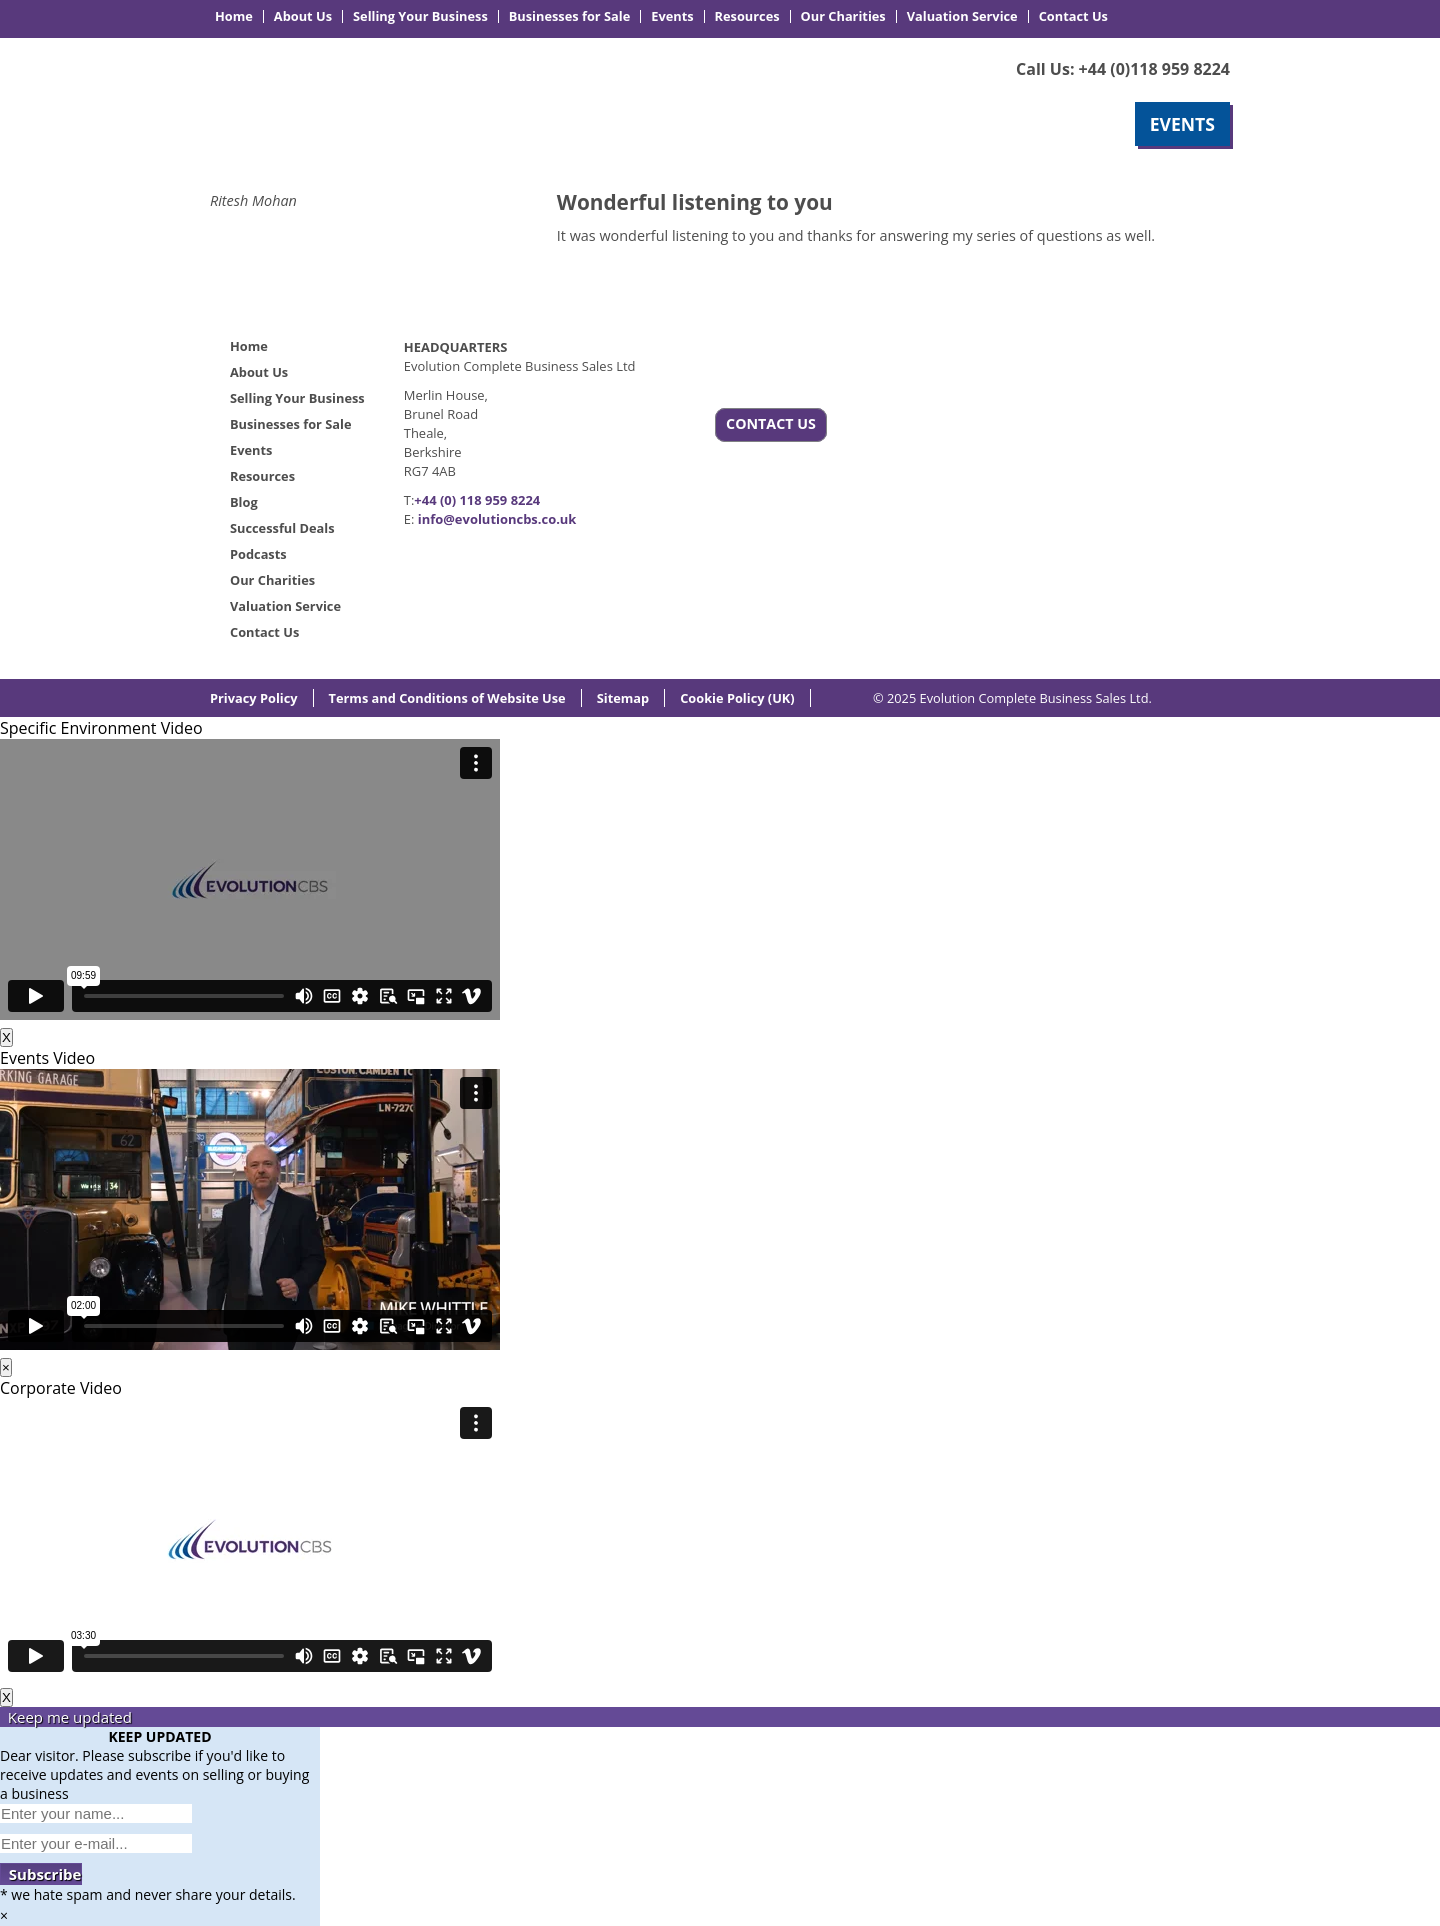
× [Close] (6, 1367)
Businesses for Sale (569, 16)
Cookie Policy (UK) (737, 698)
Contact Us (1073, 16)
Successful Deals (282, 528)
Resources (747, 16)
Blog (244, 502)
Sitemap (623, 698)
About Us (303, 16)
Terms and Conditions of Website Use (447, 698)
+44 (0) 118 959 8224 (477, 500)
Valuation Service (962, 16)
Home (234, 16)
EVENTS (1182, 124)
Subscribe (41, 1874)
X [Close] (6, 1037)
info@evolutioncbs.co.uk (497, 519)
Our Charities (843, 16)
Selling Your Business (420, 16)
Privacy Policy (254, 698)
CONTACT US (771, 423)
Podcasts (258, 554)
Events (672, 16)
